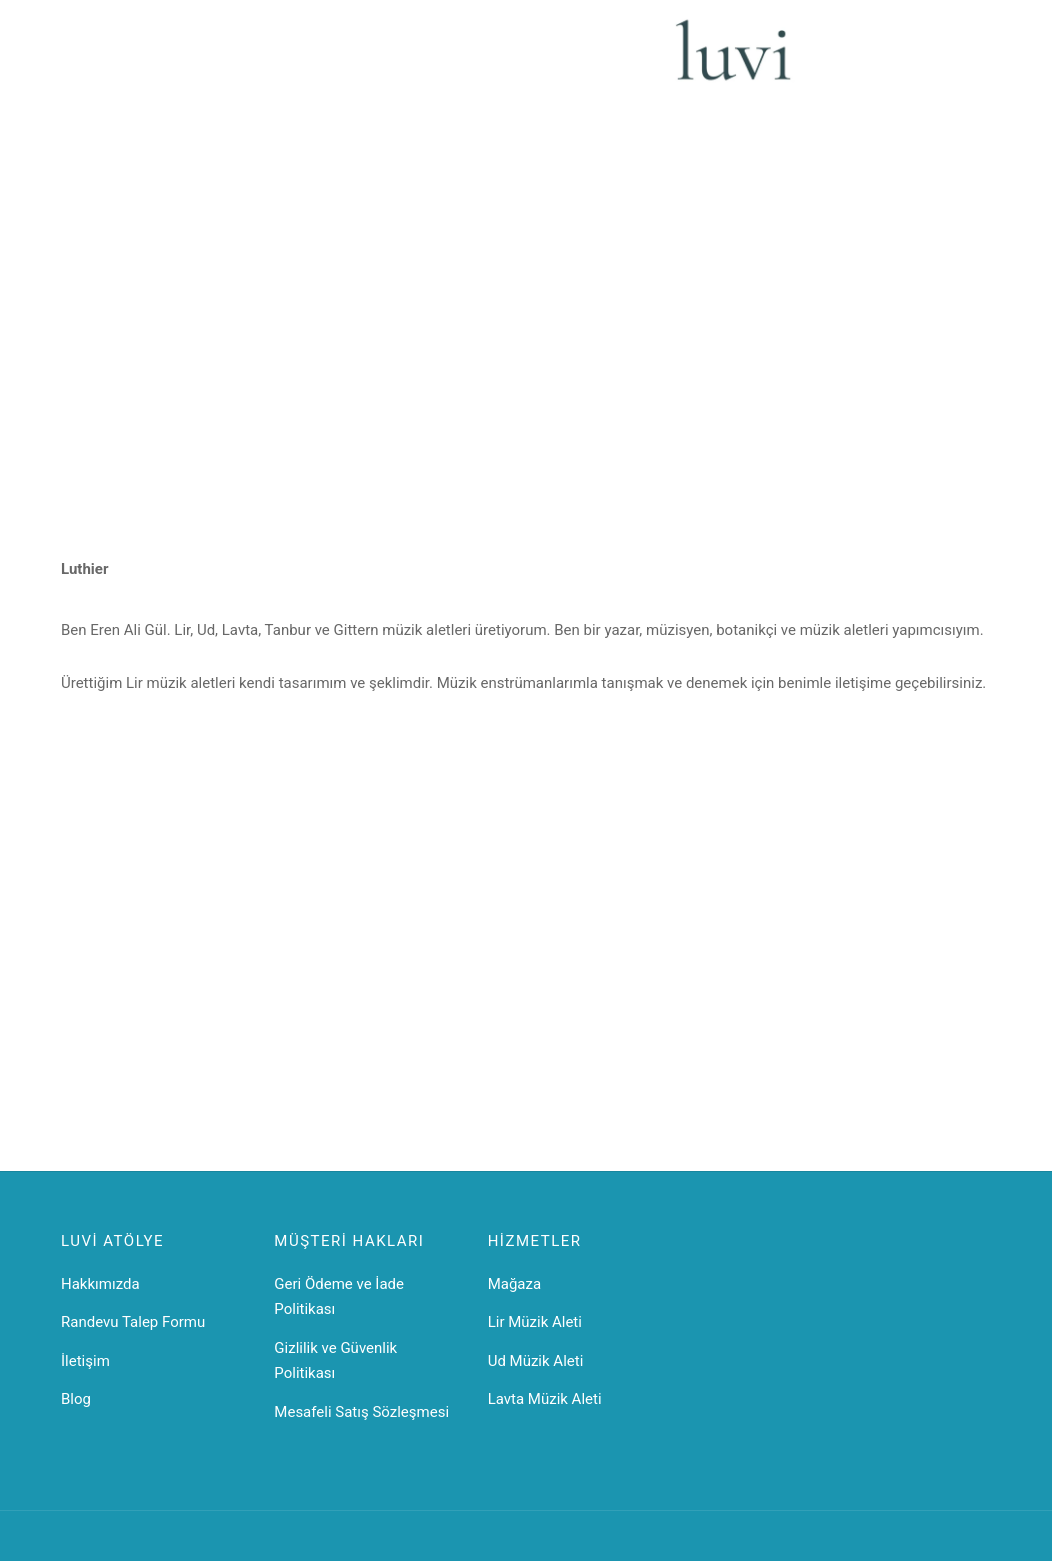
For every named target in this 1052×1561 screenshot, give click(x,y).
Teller (548, 61)
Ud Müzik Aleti (536, 1361)
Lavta (338, 61)
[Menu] (73, 62)
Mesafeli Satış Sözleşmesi (361, 1412)
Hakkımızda (100, 1284)
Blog (76, 1399)
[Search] (121, 62)
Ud (288, 61)
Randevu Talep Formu (133, 1322)
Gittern (402, 61)
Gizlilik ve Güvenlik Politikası (335, 1361)
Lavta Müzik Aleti (545, 1399)
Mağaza (514, 1284)
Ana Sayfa (182, 61)
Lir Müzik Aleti (535, 1322)
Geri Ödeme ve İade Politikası (339, 1297)
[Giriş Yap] (928, 62)
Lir (247, 61)
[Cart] (979, 62)
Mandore (477, 61)
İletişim (614, 61)
